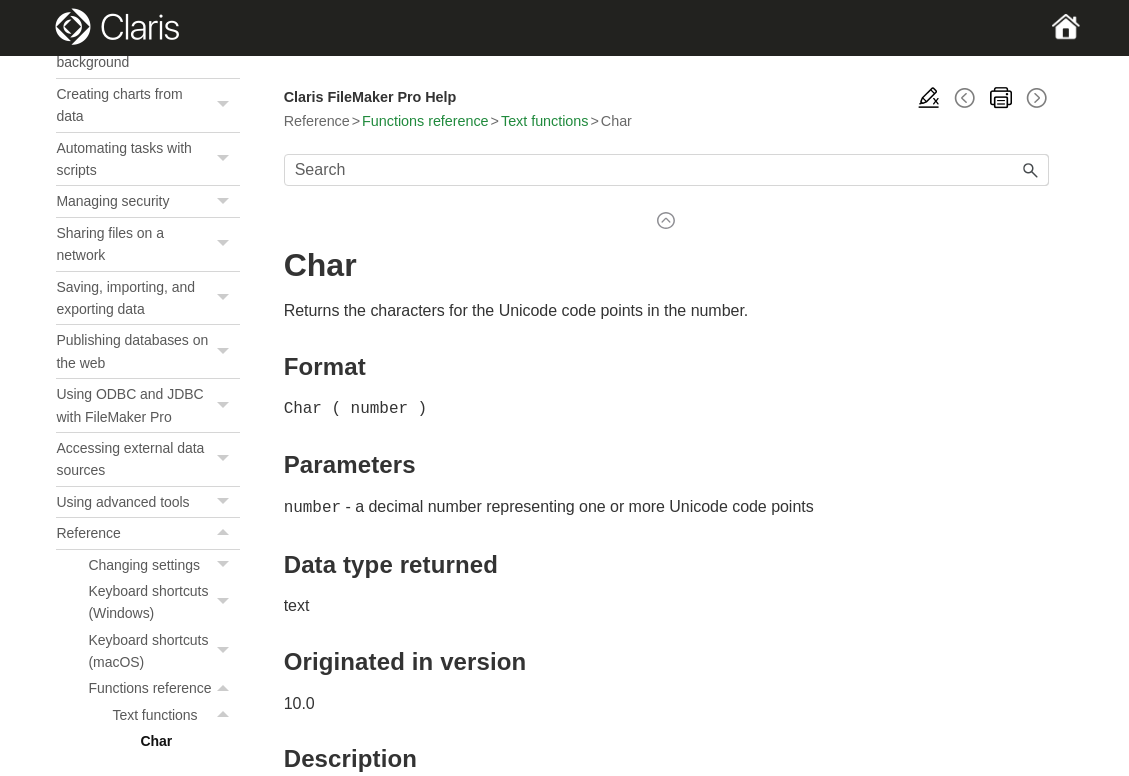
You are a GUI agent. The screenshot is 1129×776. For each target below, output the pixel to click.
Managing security (147, 624)
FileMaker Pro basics (147, 122)
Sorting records (147, 217)
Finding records (147, 185)
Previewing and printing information (147, 259)
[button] (226, 122)
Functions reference (425, 121)
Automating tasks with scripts (147, 582)
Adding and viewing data (147, 154)
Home (74, 91)
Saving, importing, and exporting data (147, 721)
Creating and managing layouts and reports (147, 398)
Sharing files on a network (147, 667)
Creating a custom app (147, 302)
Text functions (544, 121)
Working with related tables (147, 344)
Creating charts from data (147, 528)
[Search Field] (666, 170)
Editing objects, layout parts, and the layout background (147, 463)
